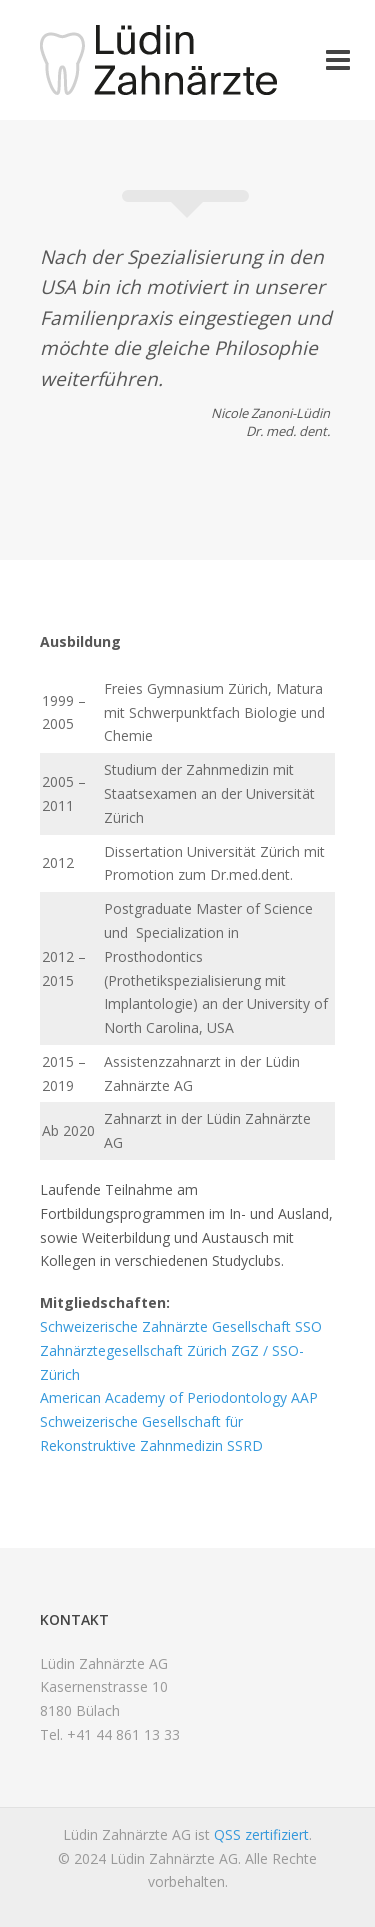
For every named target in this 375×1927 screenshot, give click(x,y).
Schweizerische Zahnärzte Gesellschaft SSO (181, 1326)
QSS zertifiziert (261, 1834)
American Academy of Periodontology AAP (179, 1397)
